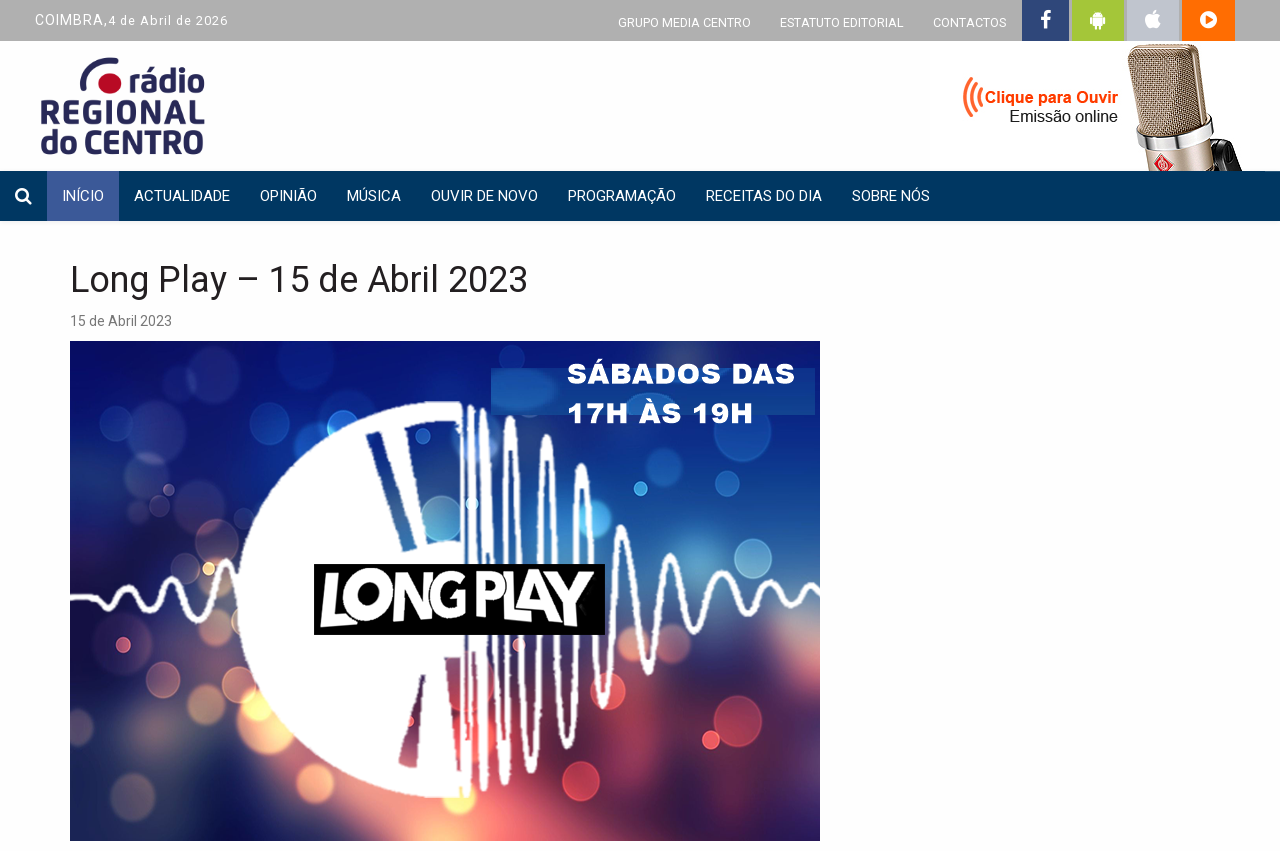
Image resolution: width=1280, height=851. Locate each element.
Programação (622, 196)
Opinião (288, 196)
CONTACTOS (969, 22)
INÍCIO (83, 196)
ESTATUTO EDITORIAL (842, 22)
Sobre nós (891, 196)
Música (374, 196)
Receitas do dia (764, 196)
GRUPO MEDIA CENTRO (684, 22)
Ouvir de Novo (484, 196)
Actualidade (182, 196)
